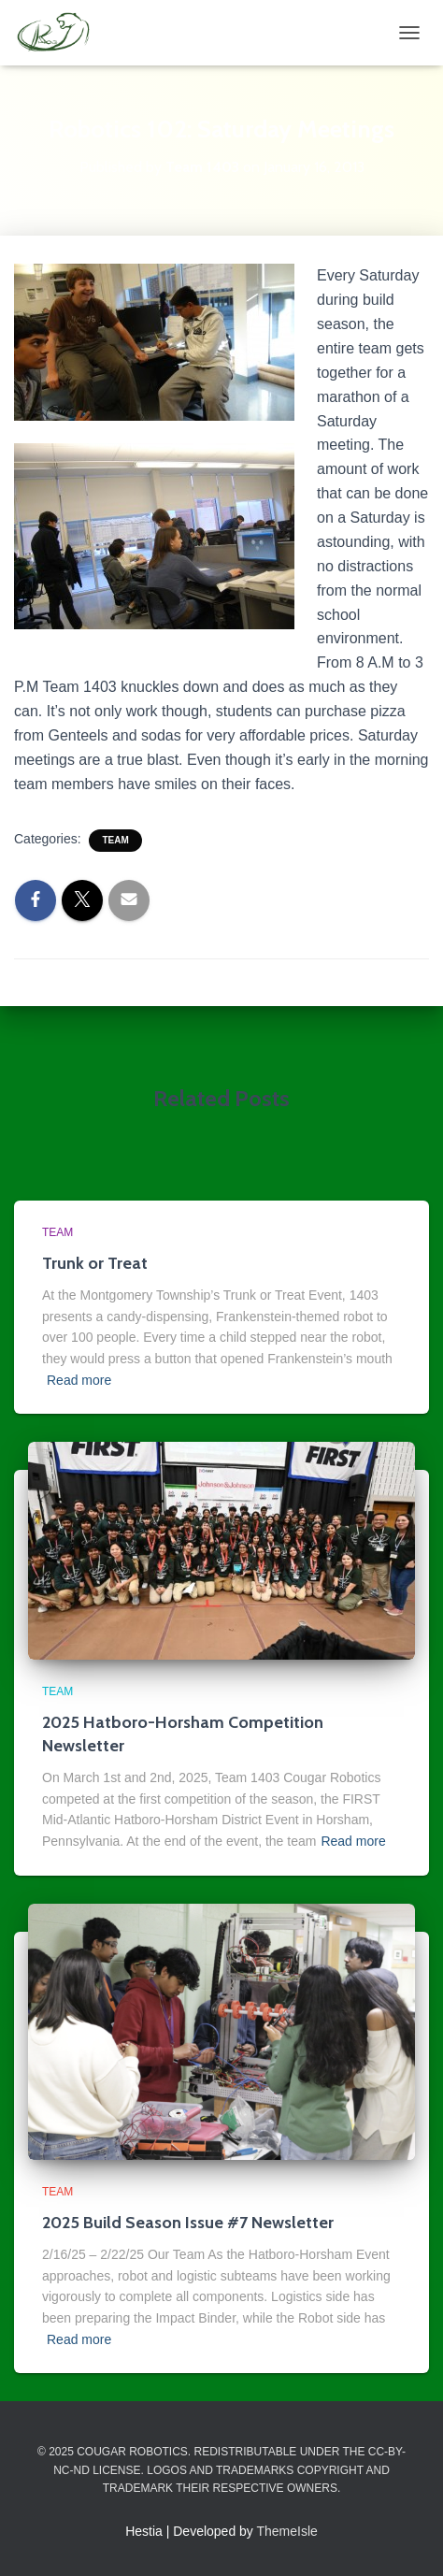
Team (115, 840)
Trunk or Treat (95, 1263)
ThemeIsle (287, 2531)
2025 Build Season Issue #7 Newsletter (188, 2222)
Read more (79, 1380)
